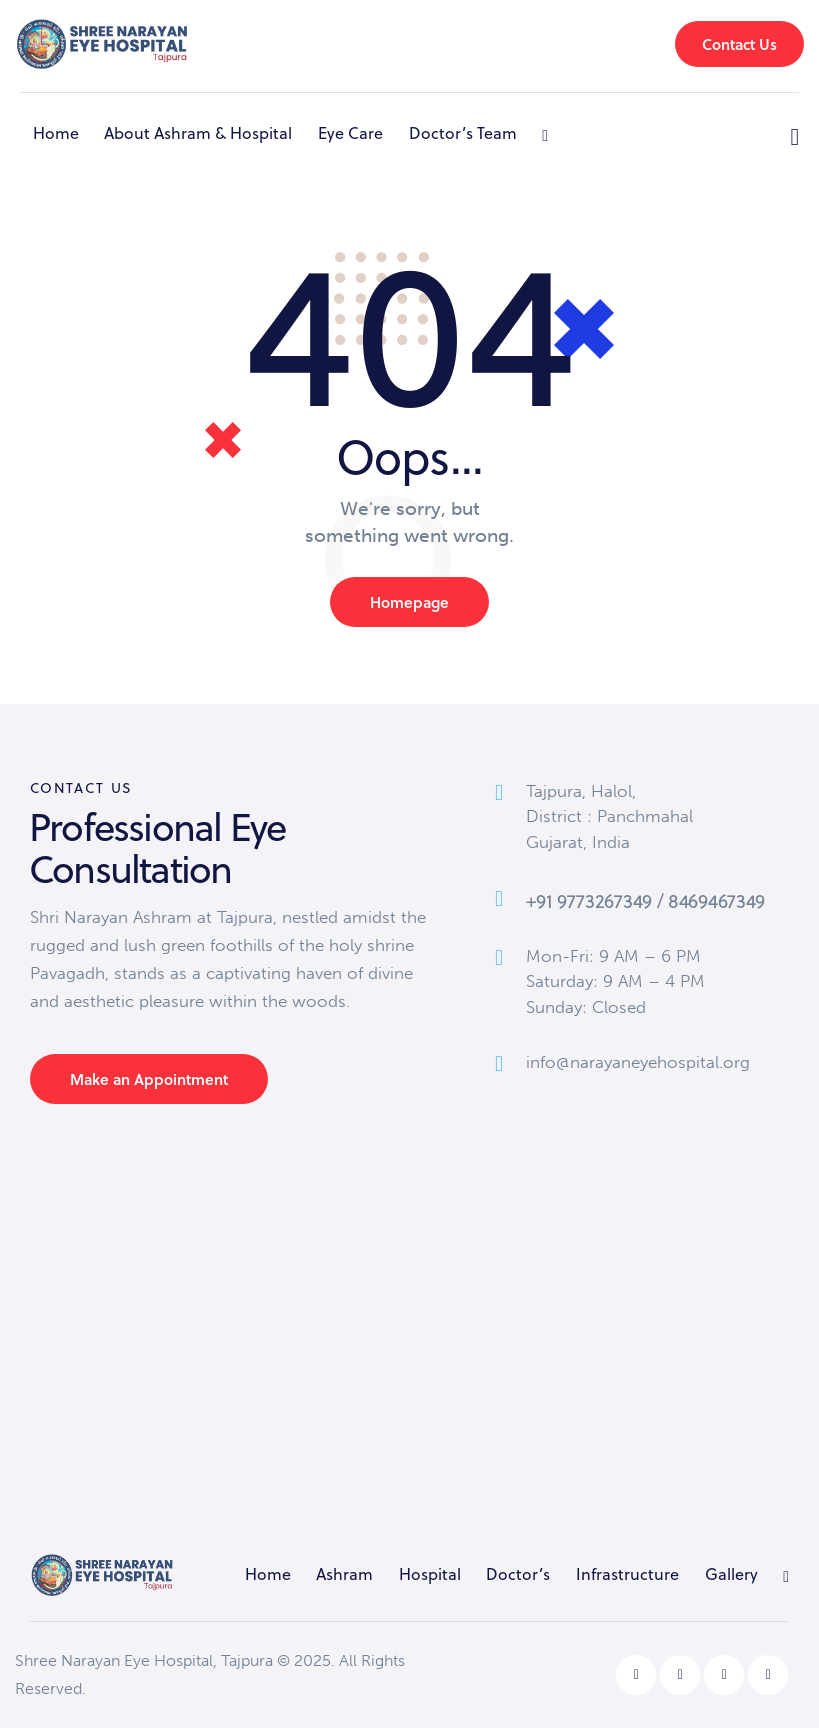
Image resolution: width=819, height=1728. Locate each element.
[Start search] (795, 137)
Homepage (409, 602)
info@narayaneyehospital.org (638, 1062)
